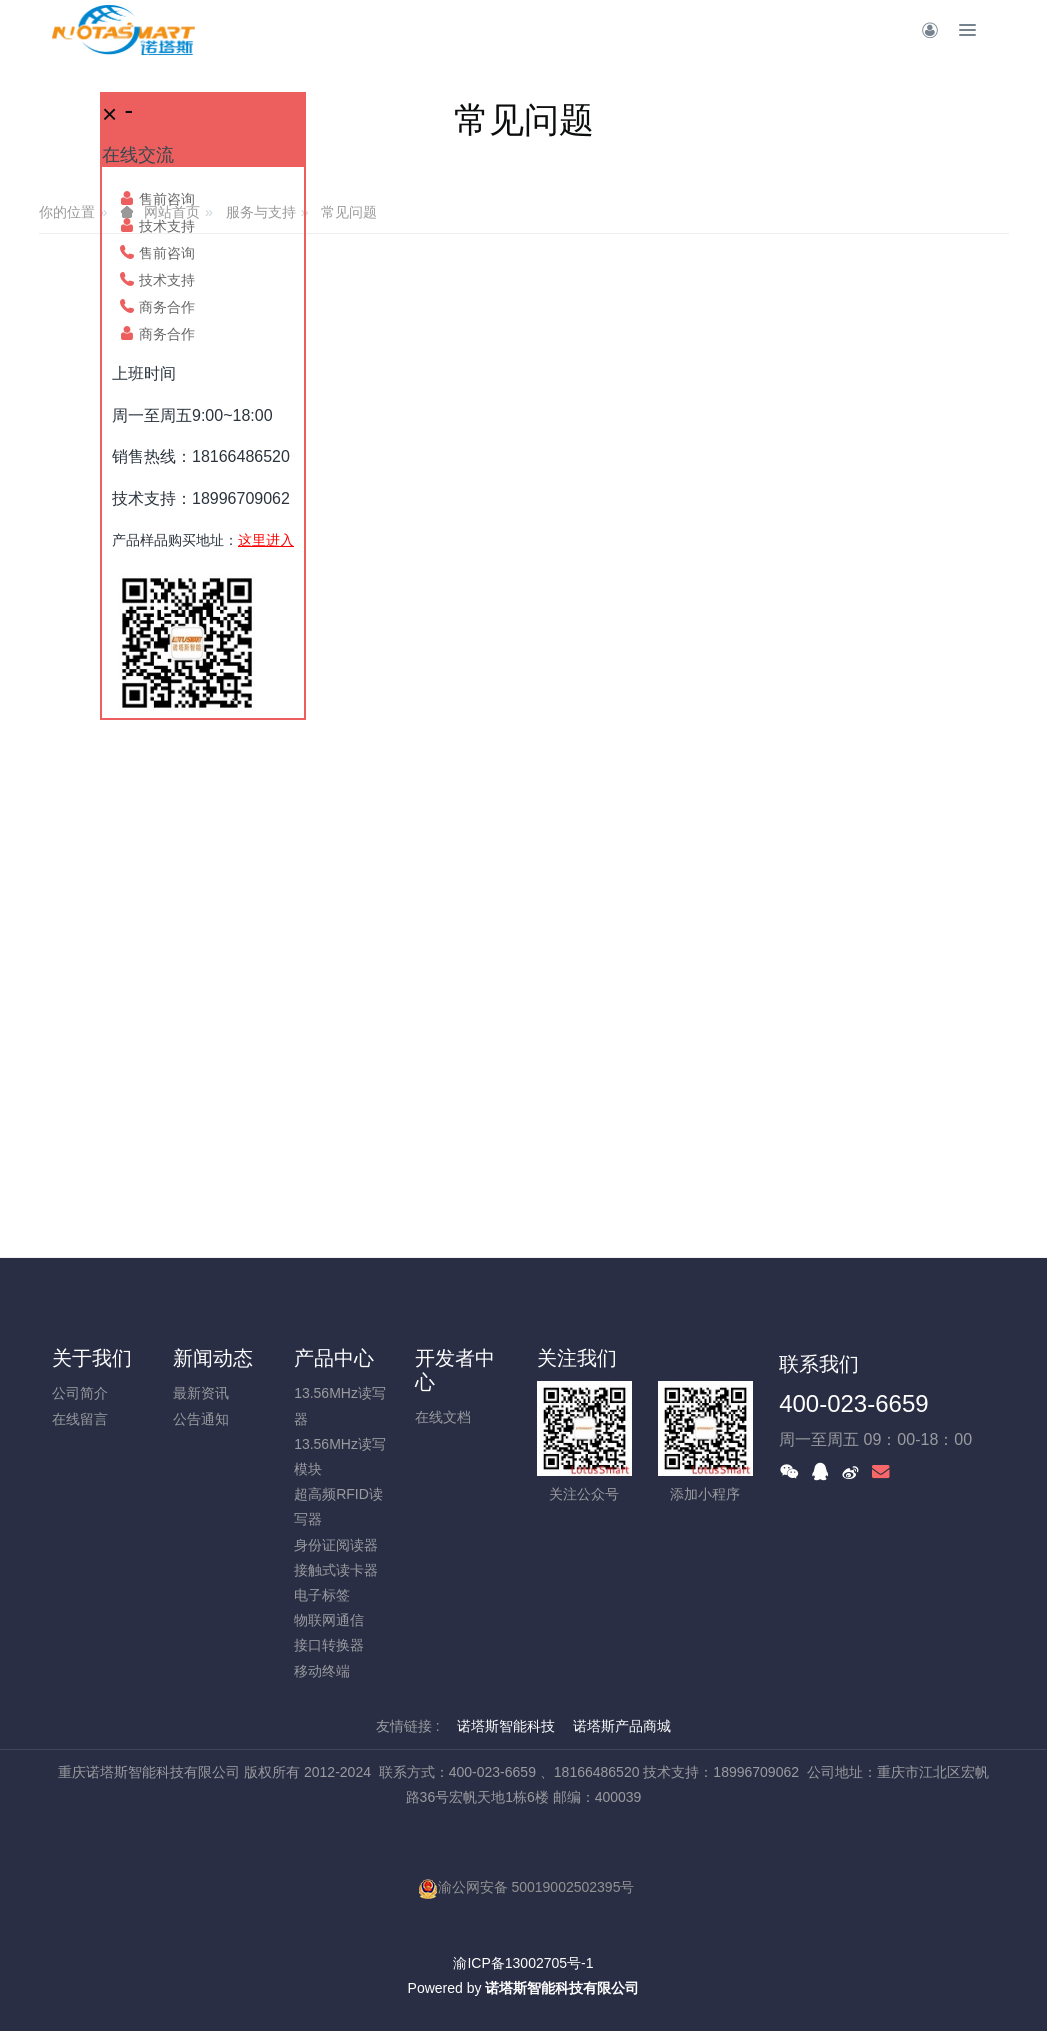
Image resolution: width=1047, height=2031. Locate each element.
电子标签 (322, 1595)
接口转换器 (329, 1645)
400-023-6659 (853, 1403)
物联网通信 (329, 1620)
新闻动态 (213, 1358)
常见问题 (349, 212)
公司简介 (80, 1393)
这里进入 (266, 540)
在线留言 (80, 1419)
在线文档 (443, 1417)
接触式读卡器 (336, 1570)
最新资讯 (201, 1393)
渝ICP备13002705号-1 (523, 1963)
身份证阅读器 (336, 1545)
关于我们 (92, 1358)
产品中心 (334, 1358)
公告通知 (201, 1419)
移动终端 (322, 1671)
